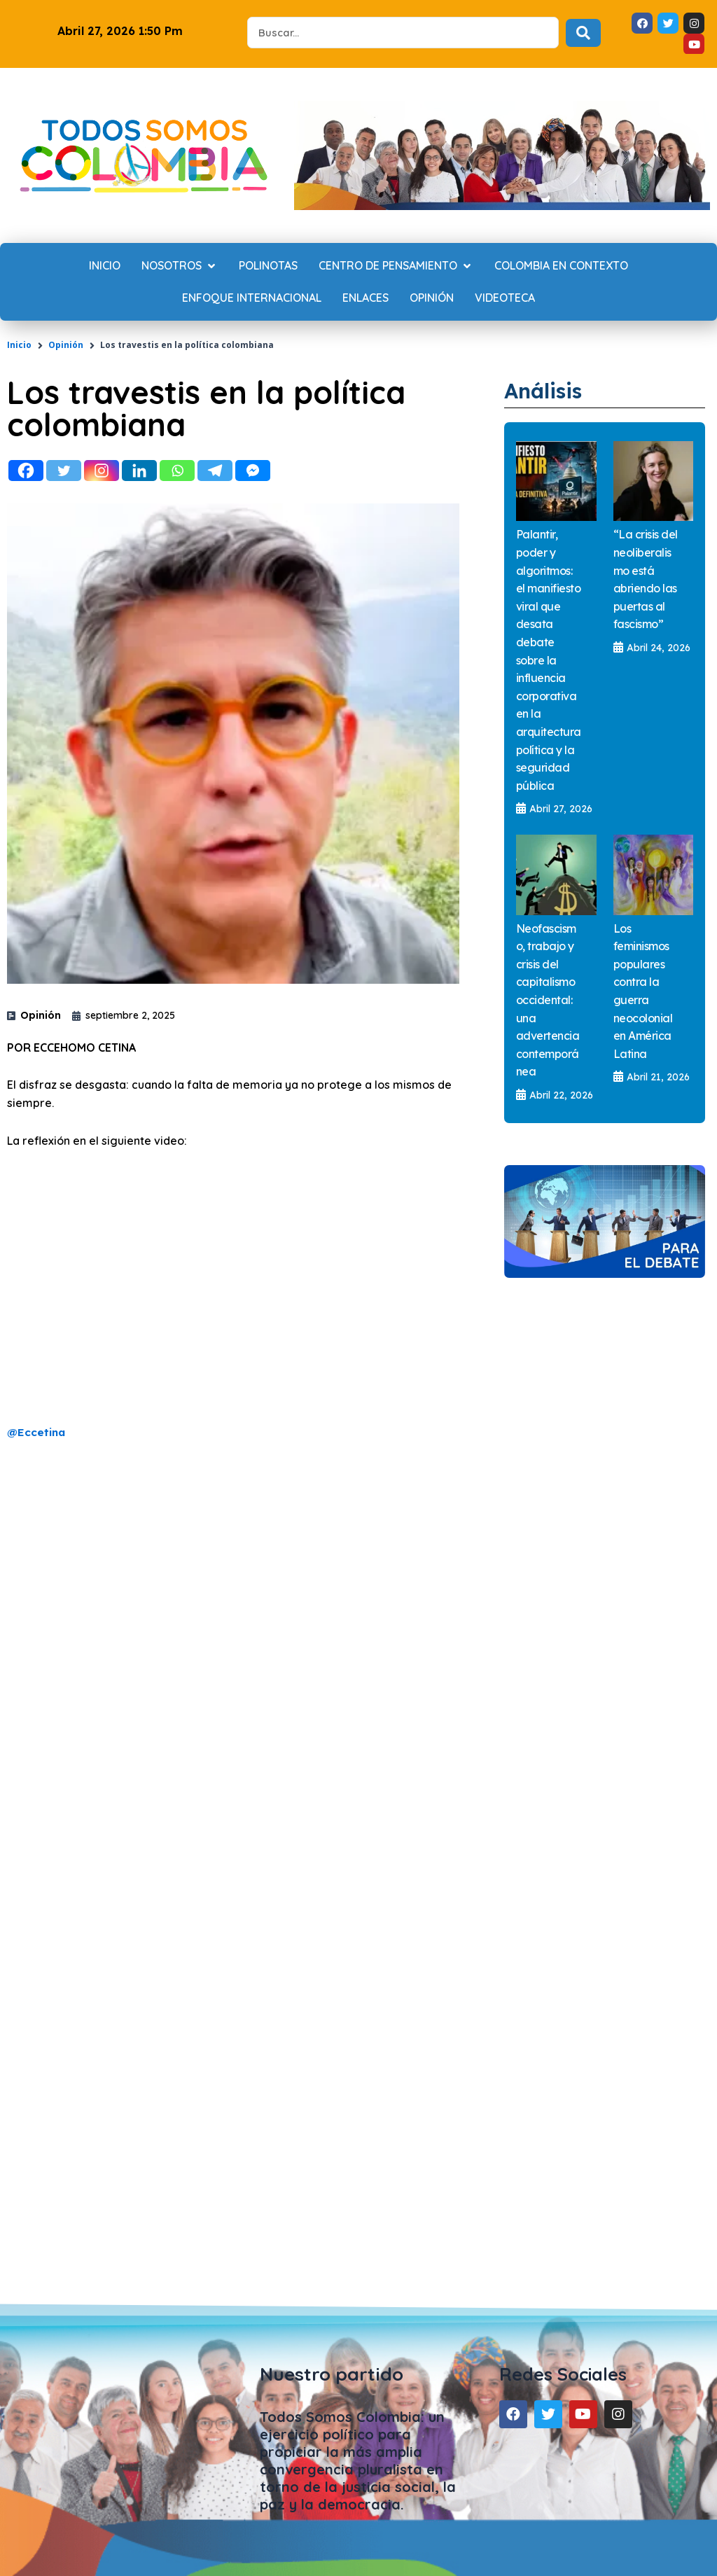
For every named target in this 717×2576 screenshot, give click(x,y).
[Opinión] (431, 298)
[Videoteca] (504, 298)
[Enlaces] (365, 298)
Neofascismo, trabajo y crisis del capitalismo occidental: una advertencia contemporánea (548, 1000)
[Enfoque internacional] (252, 298)
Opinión (65, 345)
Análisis (547, 390)
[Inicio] (104, 266)
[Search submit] (583, 33)
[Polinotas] (268, 266)
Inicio (19, 345)
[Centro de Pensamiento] (396, 266)
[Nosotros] (179, 266)
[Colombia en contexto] (561, 266)
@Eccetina (37, 1432)
